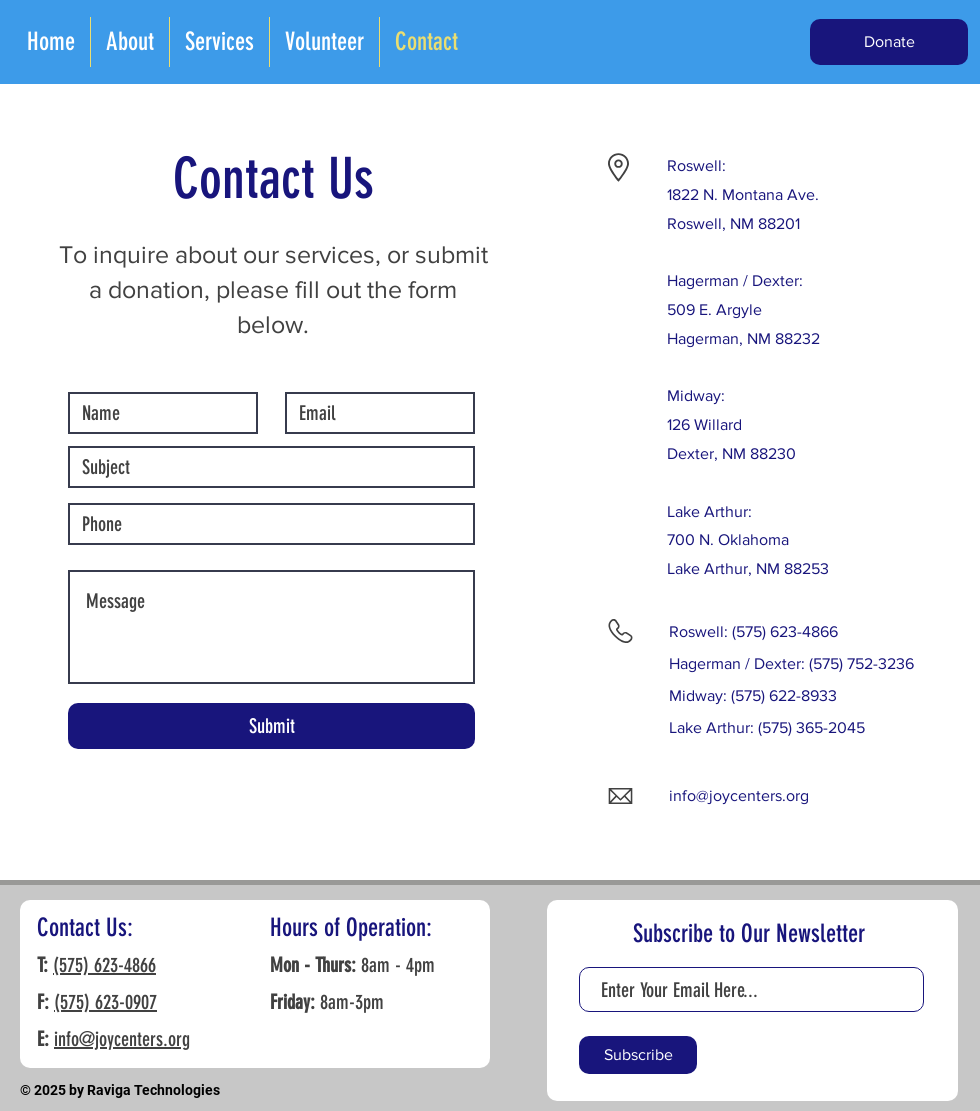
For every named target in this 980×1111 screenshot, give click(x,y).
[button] (889, 42)
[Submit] (271, 726)
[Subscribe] (638, 1055)
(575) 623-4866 (104, 965)
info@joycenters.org (739, 795)
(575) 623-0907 (105, 1002)
